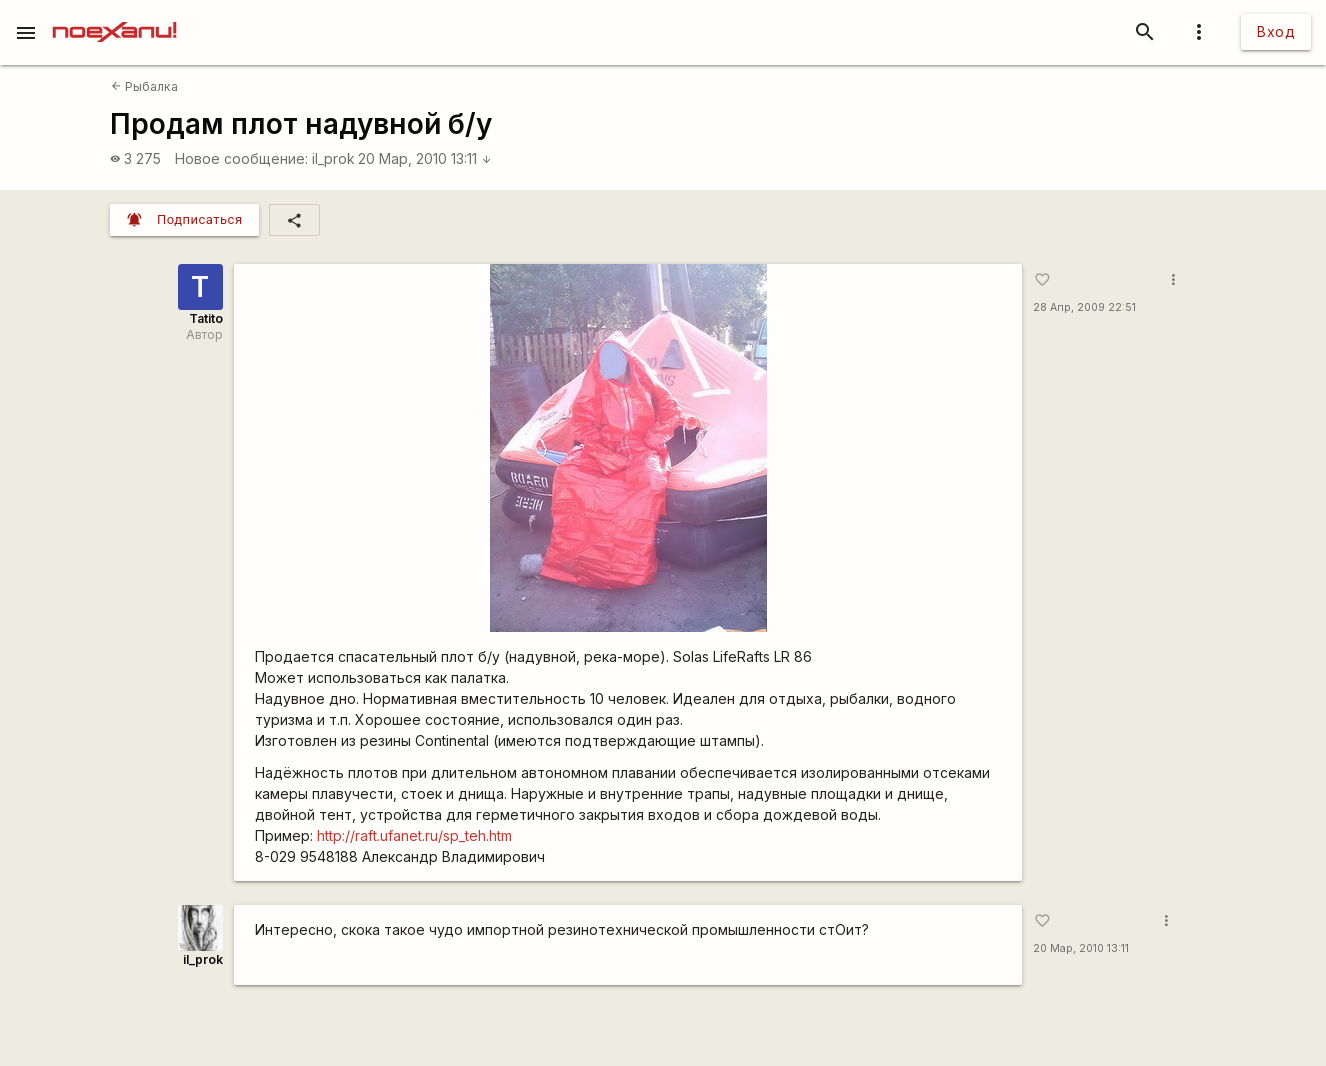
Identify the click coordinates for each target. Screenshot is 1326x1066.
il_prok (333, 158)
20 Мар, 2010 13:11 (425, 158)
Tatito (206, 318)
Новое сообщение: (241, 158)
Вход (1276, 31)
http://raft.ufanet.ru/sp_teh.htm (414, 835)
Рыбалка (144, 86)
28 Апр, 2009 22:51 (1084, 307)
